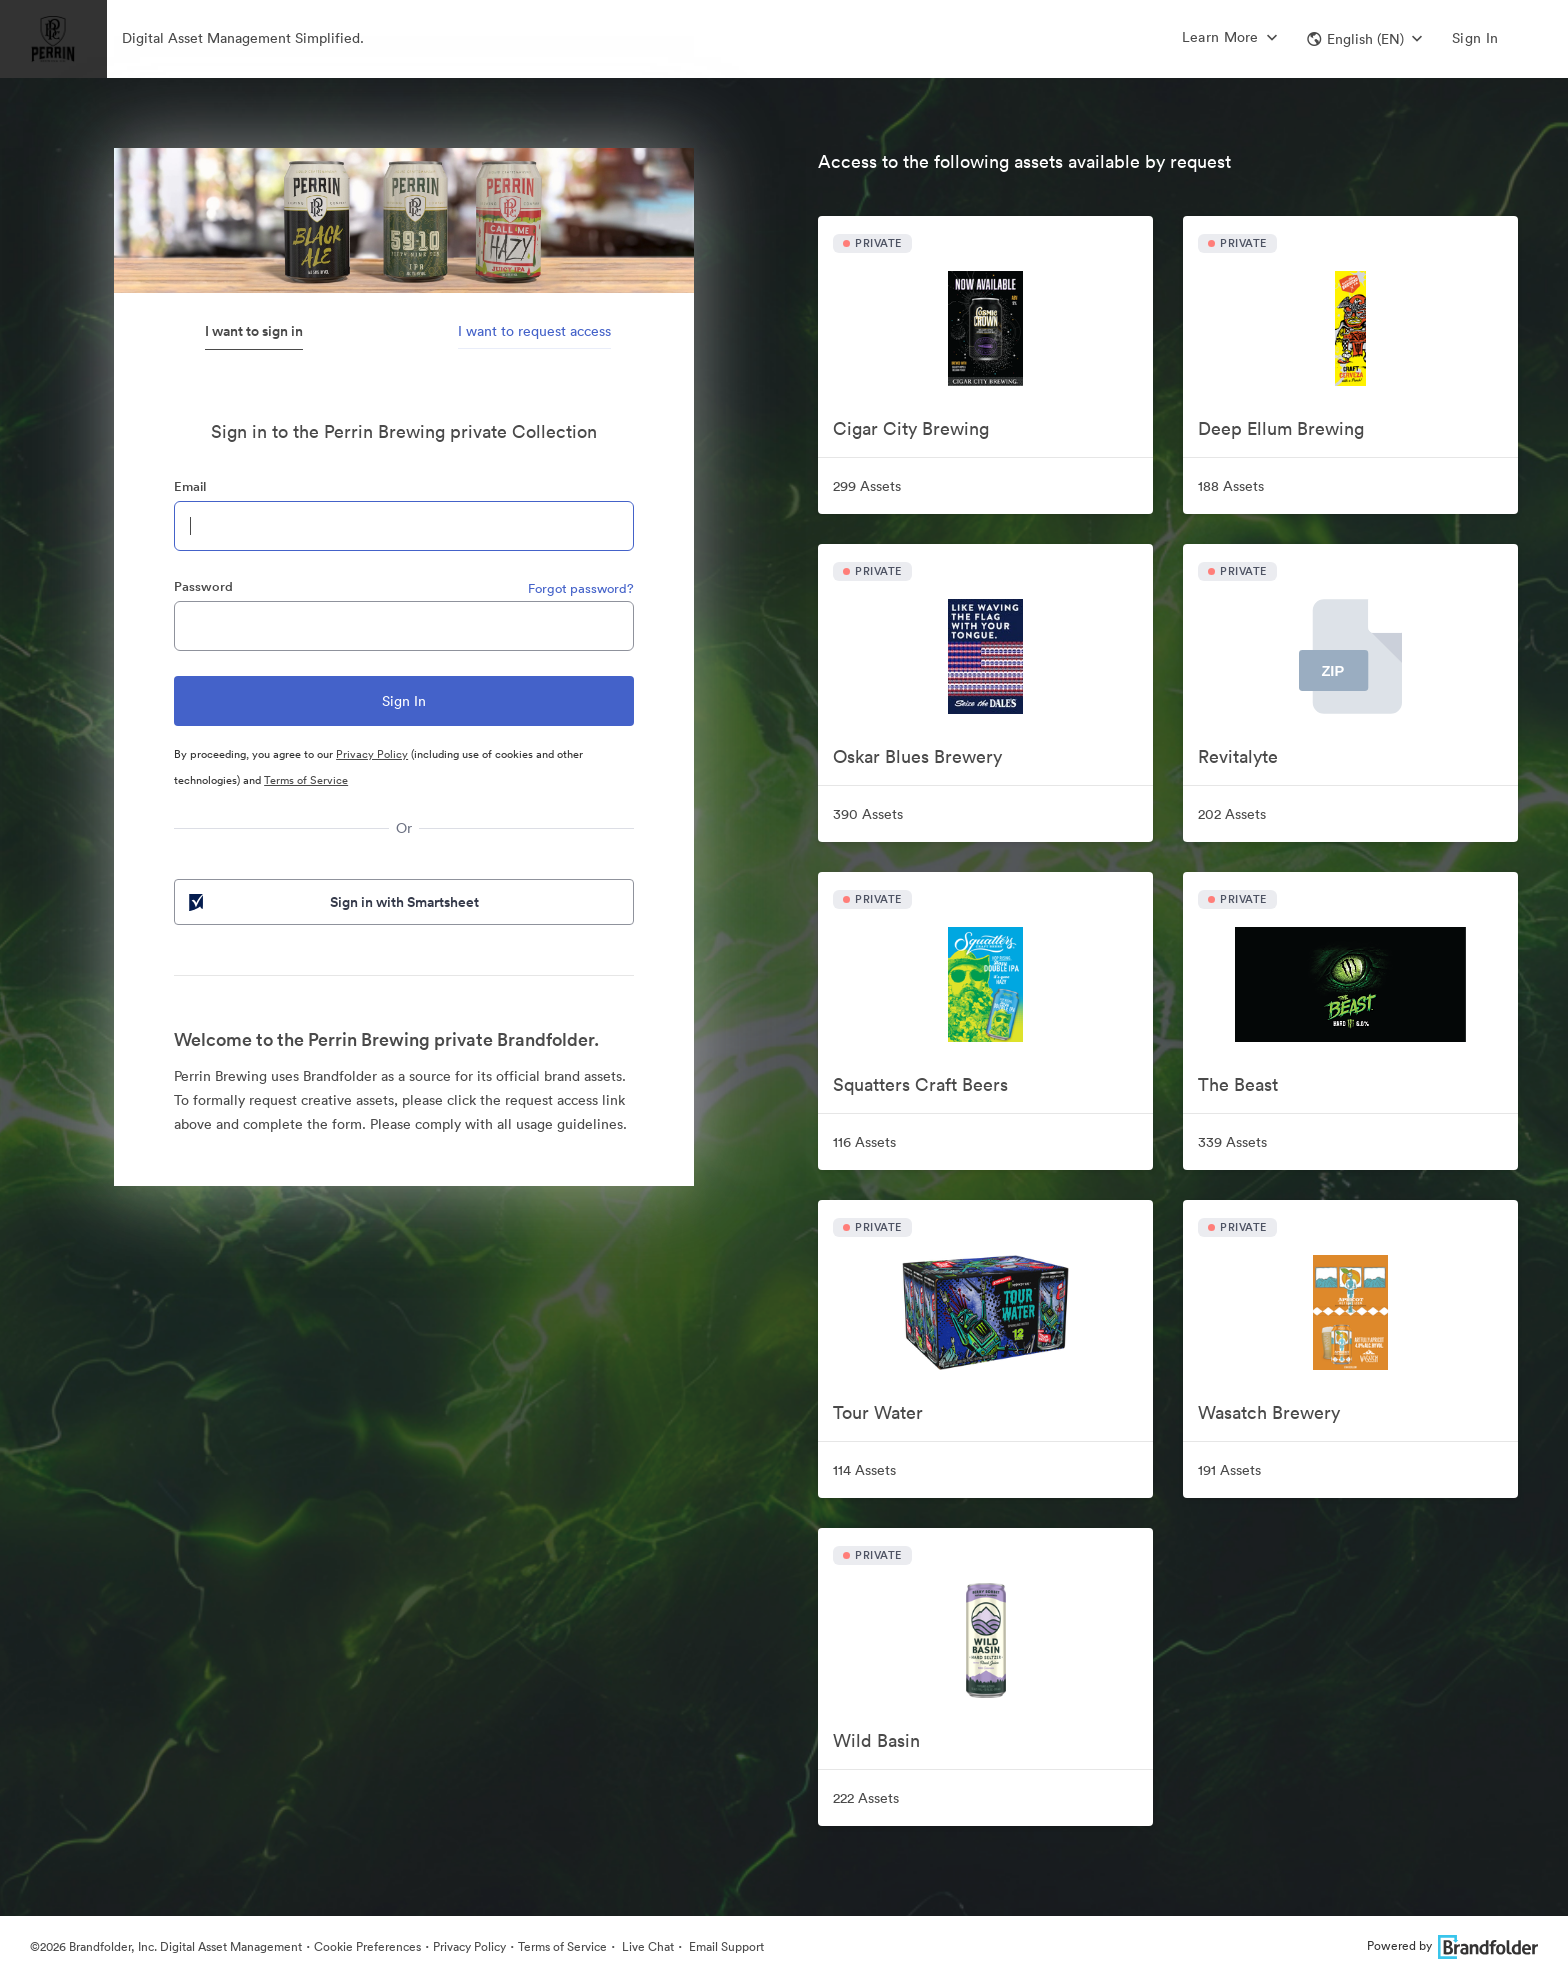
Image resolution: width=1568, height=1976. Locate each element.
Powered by (1452, 1945)
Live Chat (646, 1946)
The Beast (1238, 1084)
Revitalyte (1238, 756)
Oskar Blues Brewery (917, 756)
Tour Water (878, 1412)
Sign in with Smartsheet (332, 902)
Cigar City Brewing (911, 428)
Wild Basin (876, 1740)
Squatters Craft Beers (920, 1084)
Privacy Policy (372, 754)
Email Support (725, 1946)
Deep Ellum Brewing (1281, 428)
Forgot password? (581, 588)
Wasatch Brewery (1269, 1412)
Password (203, 586)
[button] (1364, 39)
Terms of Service (306, 780)
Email (190, 486)
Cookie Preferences (367, 1946)
